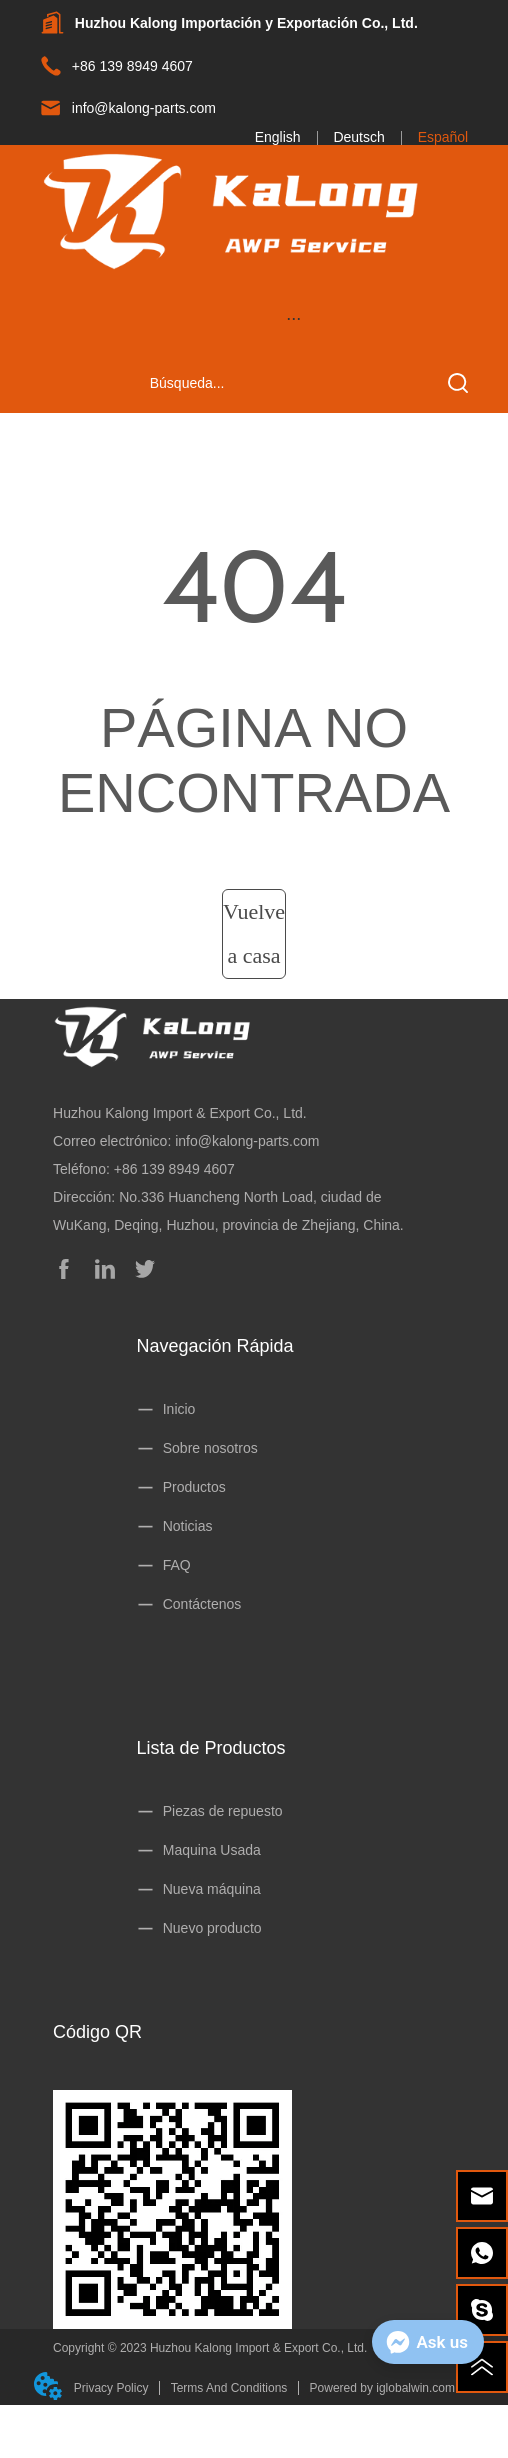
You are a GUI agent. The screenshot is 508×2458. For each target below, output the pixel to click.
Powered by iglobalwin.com (382, 2388)
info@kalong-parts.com (247, 1141)
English (278, 137)
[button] (293, 318)
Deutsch (358, 137)
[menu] (293, 318)
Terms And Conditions (229, 2388)
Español (443, 137)
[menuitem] (293, 318)
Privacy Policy (111, 2388)
